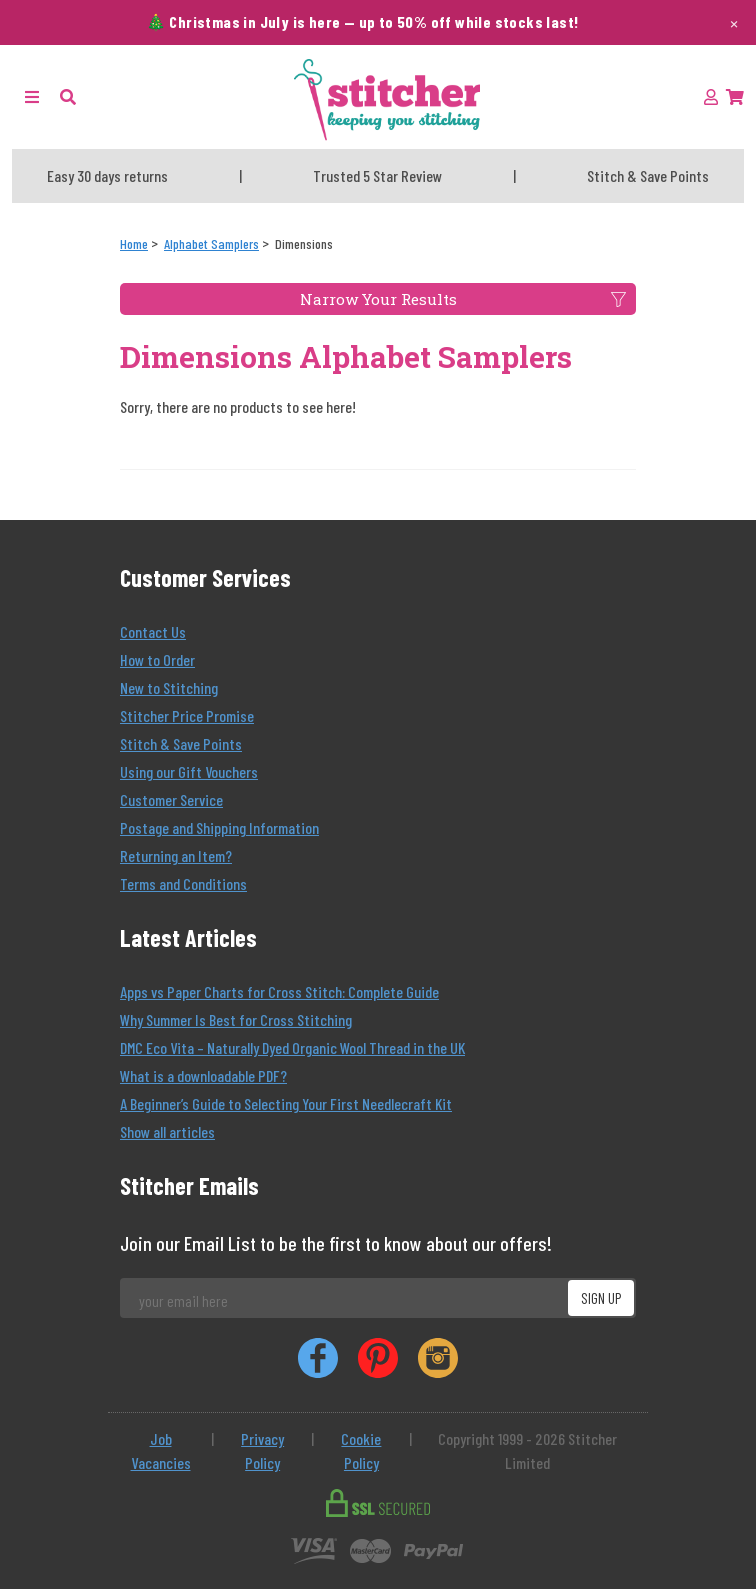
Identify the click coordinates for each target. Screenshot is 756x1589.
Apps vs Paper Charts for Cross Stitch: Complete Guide (279, 991)
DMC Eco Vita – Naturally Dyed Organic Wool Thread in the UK (292, 1047)
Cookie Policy (361, 1450)
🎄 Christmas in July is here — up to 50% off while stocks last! (362, 21)
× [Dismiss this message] (734, 22)
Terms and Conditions (183, 883)
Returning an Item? (176, 855)
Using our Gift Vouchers (189, 771)
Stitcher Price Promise (187, 715)
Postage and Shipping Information (219, 827)
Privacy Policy (262, 1450)
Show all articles (167, 1131)
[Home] (134, 243)
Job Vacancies (161, 1450)
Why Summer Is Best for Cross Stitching (236, 1019)
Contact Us (153, 631)
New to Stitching (169, 687)
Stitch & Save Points (181, 743)
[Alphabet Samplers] (211, 243)
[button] (68, 96)
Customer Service (171, 799)
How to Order (157, 659)
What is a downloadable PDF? (203, 1075)
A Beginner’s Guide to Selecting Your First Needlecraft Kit (286, 1103)
